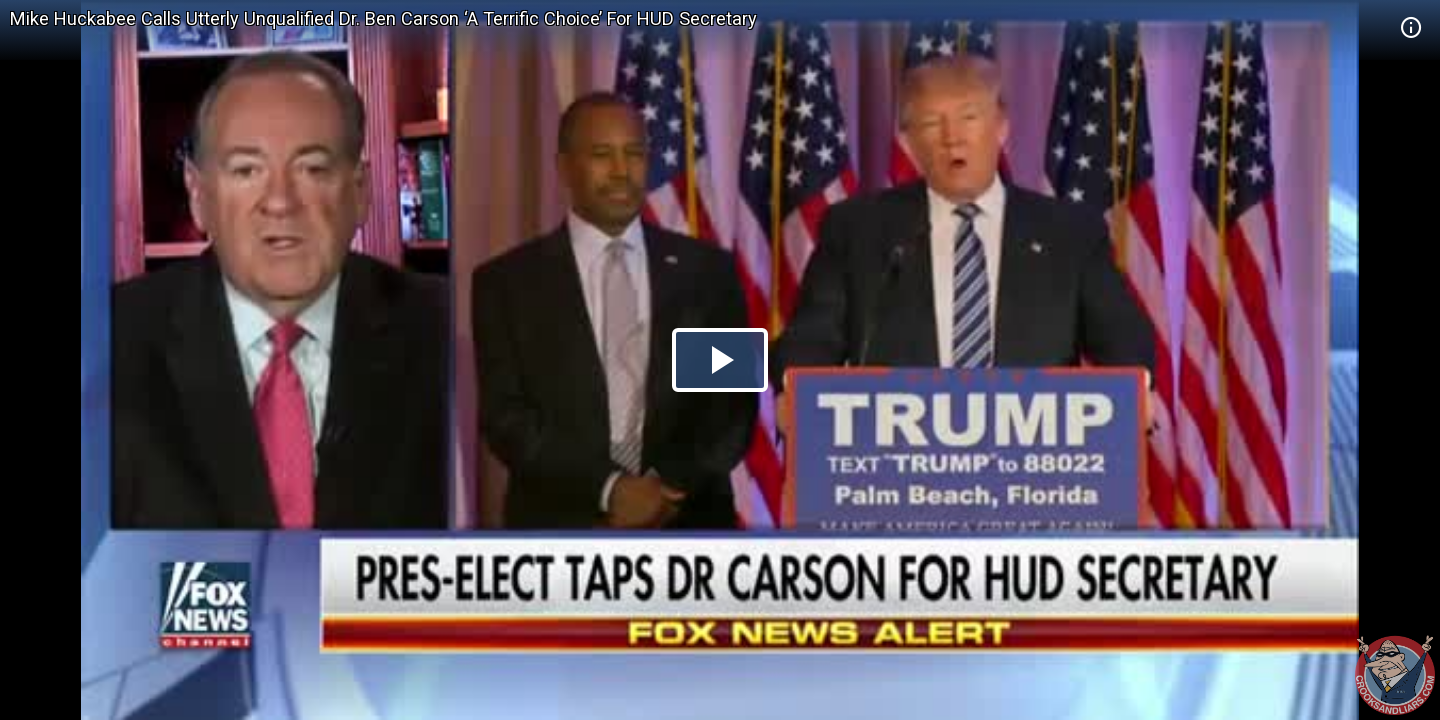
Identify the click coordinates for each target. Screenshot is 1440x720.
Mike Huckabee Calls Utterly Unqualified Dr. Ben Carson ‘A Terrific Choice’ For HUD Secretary (383, 18)
